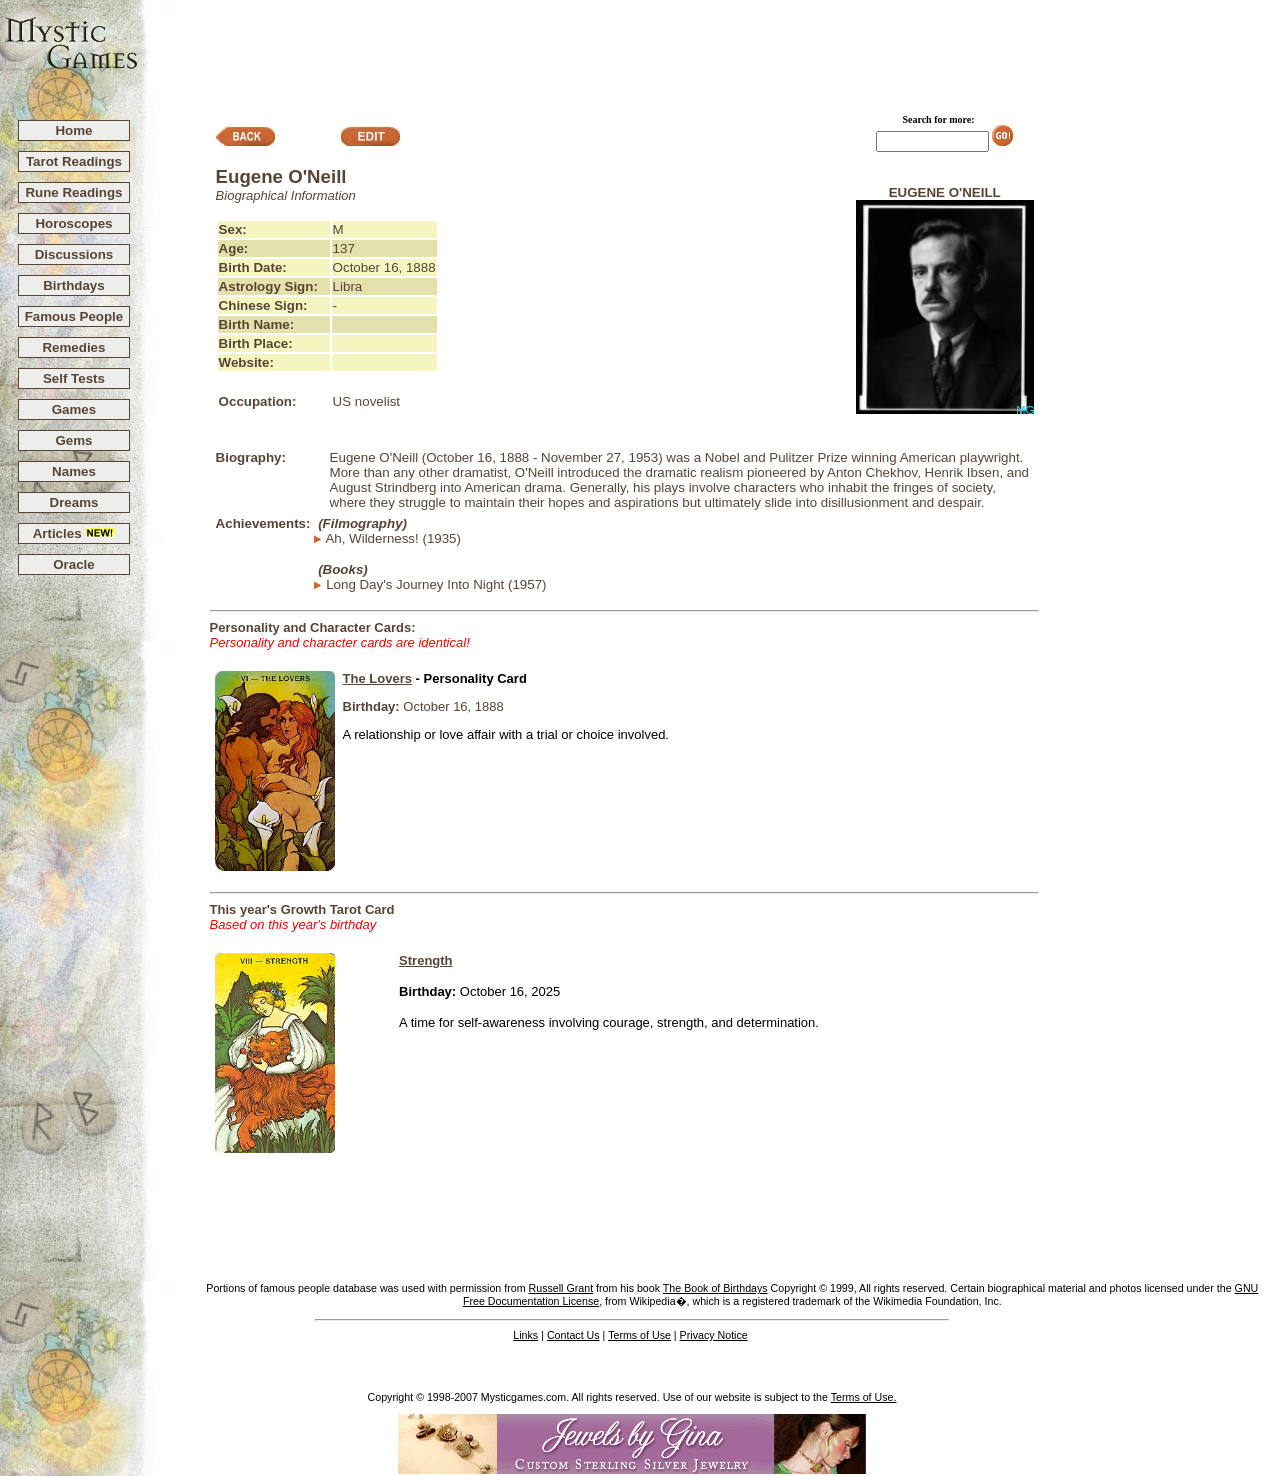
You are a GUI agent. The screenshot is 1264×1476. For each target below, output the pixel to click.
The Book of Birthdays (715, 1288)
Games (74, 409)
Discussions (74, 254)
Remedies (73, 347)
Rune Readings (73, 192)
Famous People (74, 316)
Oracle (74, 564)
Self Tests (74, 378)
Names (74, 471)
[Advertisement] (702, 51)
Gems (73, 440)
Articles (74, 533)
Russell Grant (561, 1288)
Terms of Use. (864, 1397)
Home (73, 130)
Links (525, 1335)
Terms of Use (639, 1335)
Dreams (74, 502)
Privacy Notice (714, 1335)
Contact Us (573, 1335)
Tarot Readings (74, 161)
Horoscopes (73, 223)
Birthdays (73, 285)
